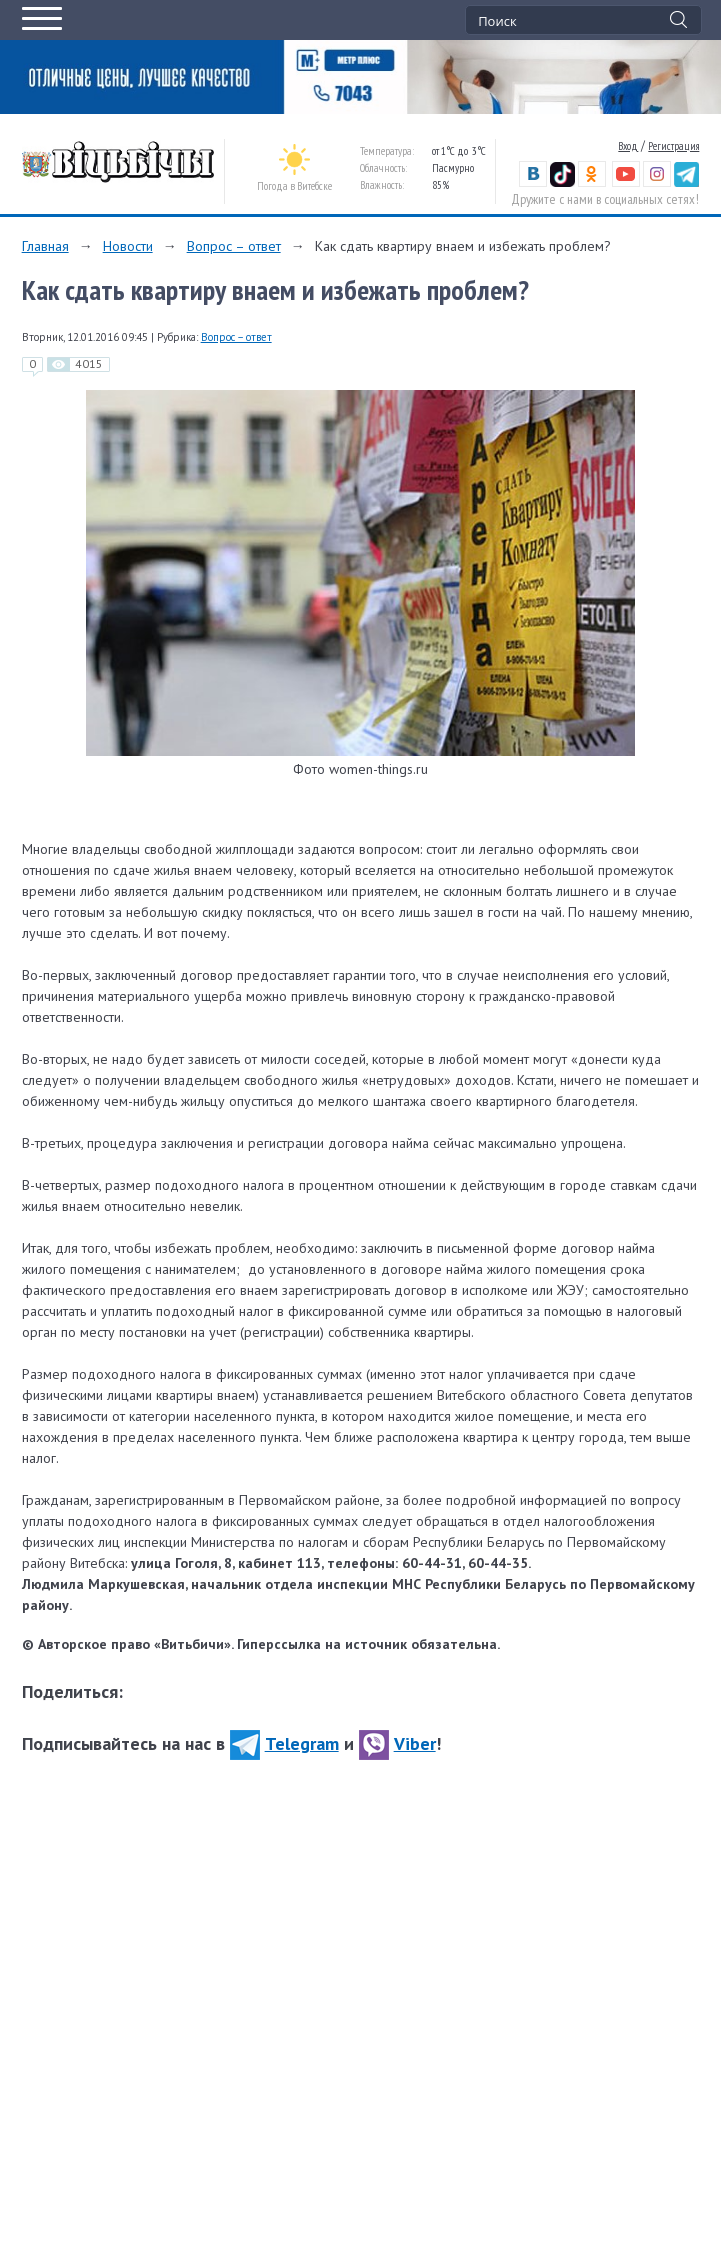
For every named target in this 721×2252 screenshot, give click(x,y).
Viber (397, 1743)
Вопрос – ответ (234, 246)
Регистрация (673, 146)
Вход (628, 146)
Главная (45, 246)
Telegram (284, 1743)
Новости (128, 246)
